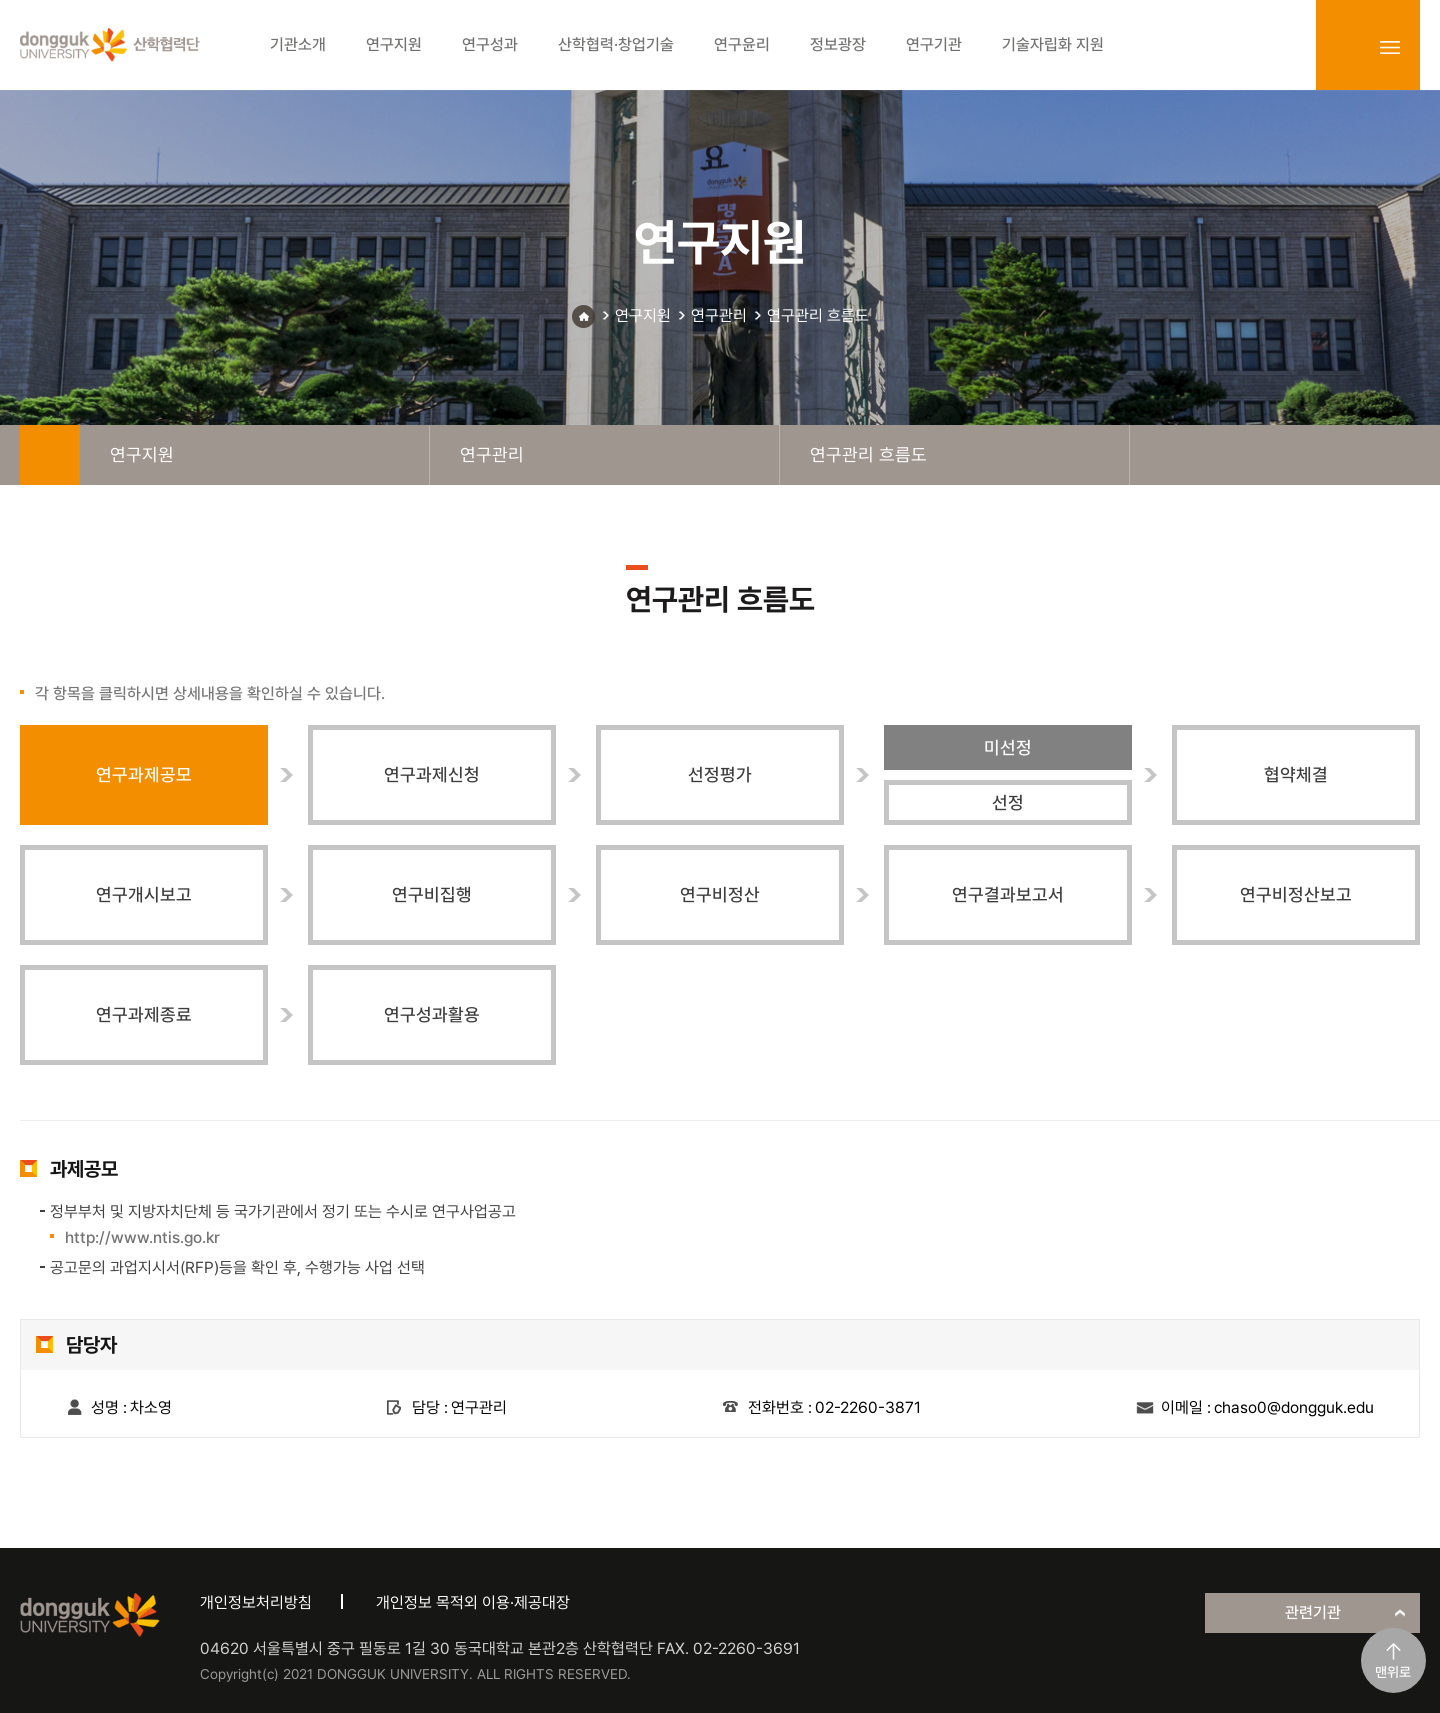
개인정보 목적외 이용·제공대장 (473, 1602)
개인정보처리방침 (256, 1602)
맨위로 (1393, 1672)
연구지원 (643, 315)
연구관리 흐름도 (818, 315)
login (1346, 47)
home (50, 455)
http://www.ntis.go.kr (142, 1237)
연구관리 (719, 315)
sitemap (1390, 47)
